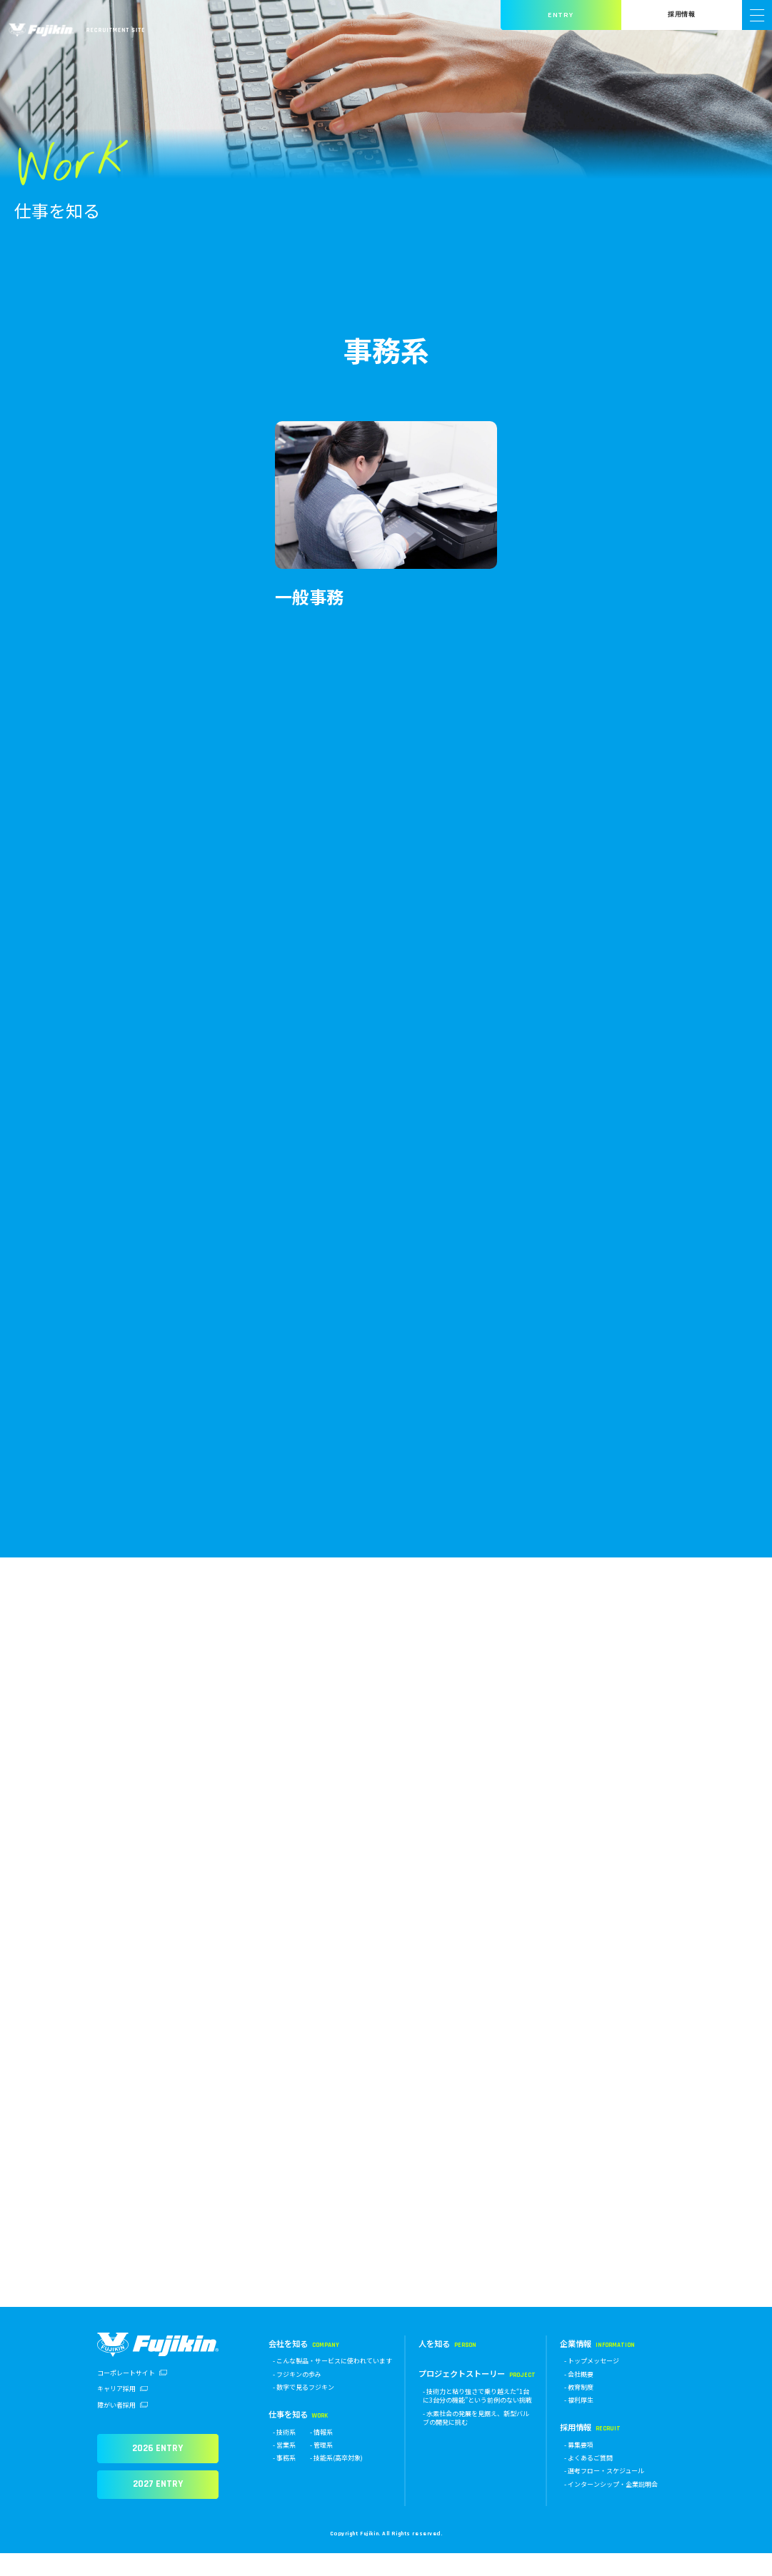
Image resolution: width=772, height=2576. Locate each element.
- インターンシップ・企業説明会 (611, 2506)
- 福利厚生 (578, 2423)
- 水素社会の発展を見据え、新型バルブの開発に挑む (476, 2440)
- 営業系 (284, 2467)
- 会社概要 (578, 2396)
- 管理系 (321, 2467)
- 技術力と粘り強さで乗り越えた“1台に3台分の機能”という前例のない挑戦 (477, 2418)
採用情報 (681, 15)
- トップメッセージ (591, 2383)
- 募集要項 (578, 2467)
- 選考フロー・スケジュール (604, 2493)
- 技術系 (284, 2454)
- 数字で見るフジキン (303, 2409)
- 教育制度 (578, 2409)
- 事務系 (284, 2480)
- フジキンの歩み (297, 2396)
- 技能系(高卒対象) (336, 2480)
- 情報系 (321, 2454)
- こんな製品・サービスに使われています (332, 2383)
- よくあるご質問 (588, 2480)
